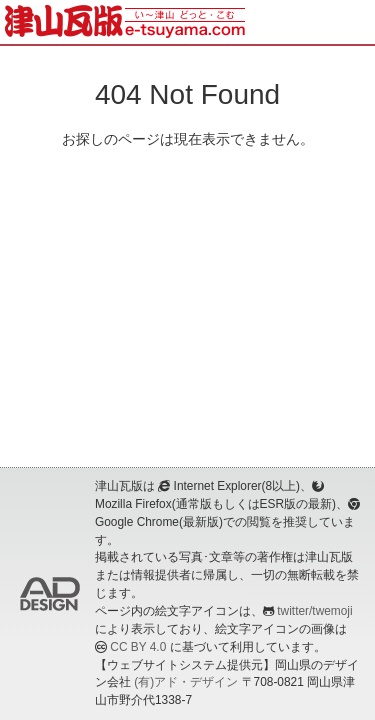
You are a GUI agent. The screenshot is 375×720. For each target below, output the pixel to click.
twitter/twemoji (314, 611)
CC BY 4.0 (138, 647)
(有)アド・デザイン (186, 682)
